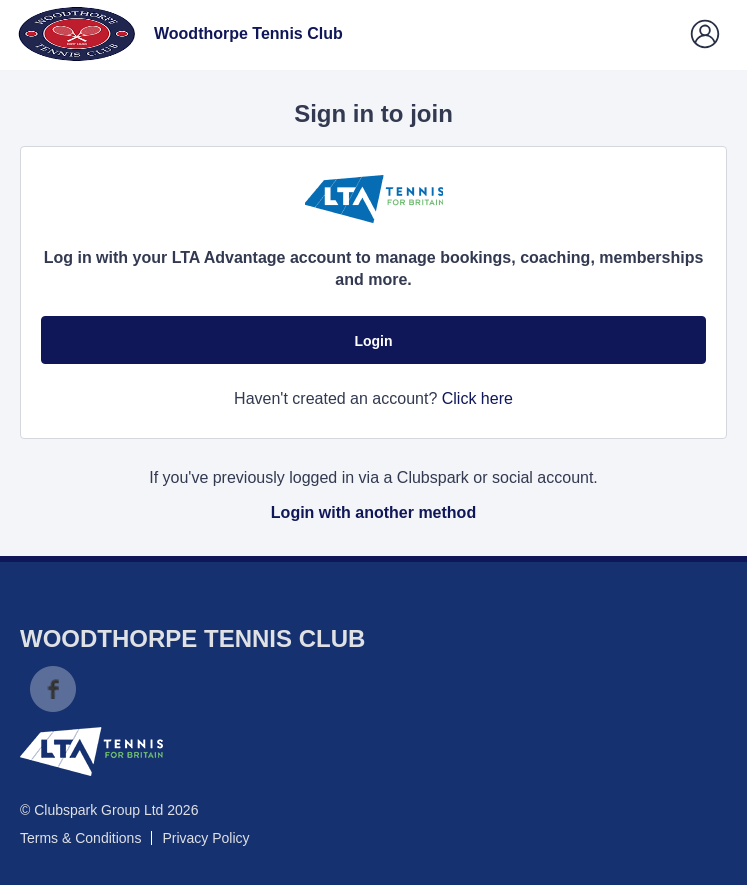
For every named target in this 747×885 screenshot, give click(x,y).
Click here (477, 398)
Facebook (53, 689)
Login (373, 341)
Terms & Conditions (80, 838)
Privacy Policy (205, 838)
